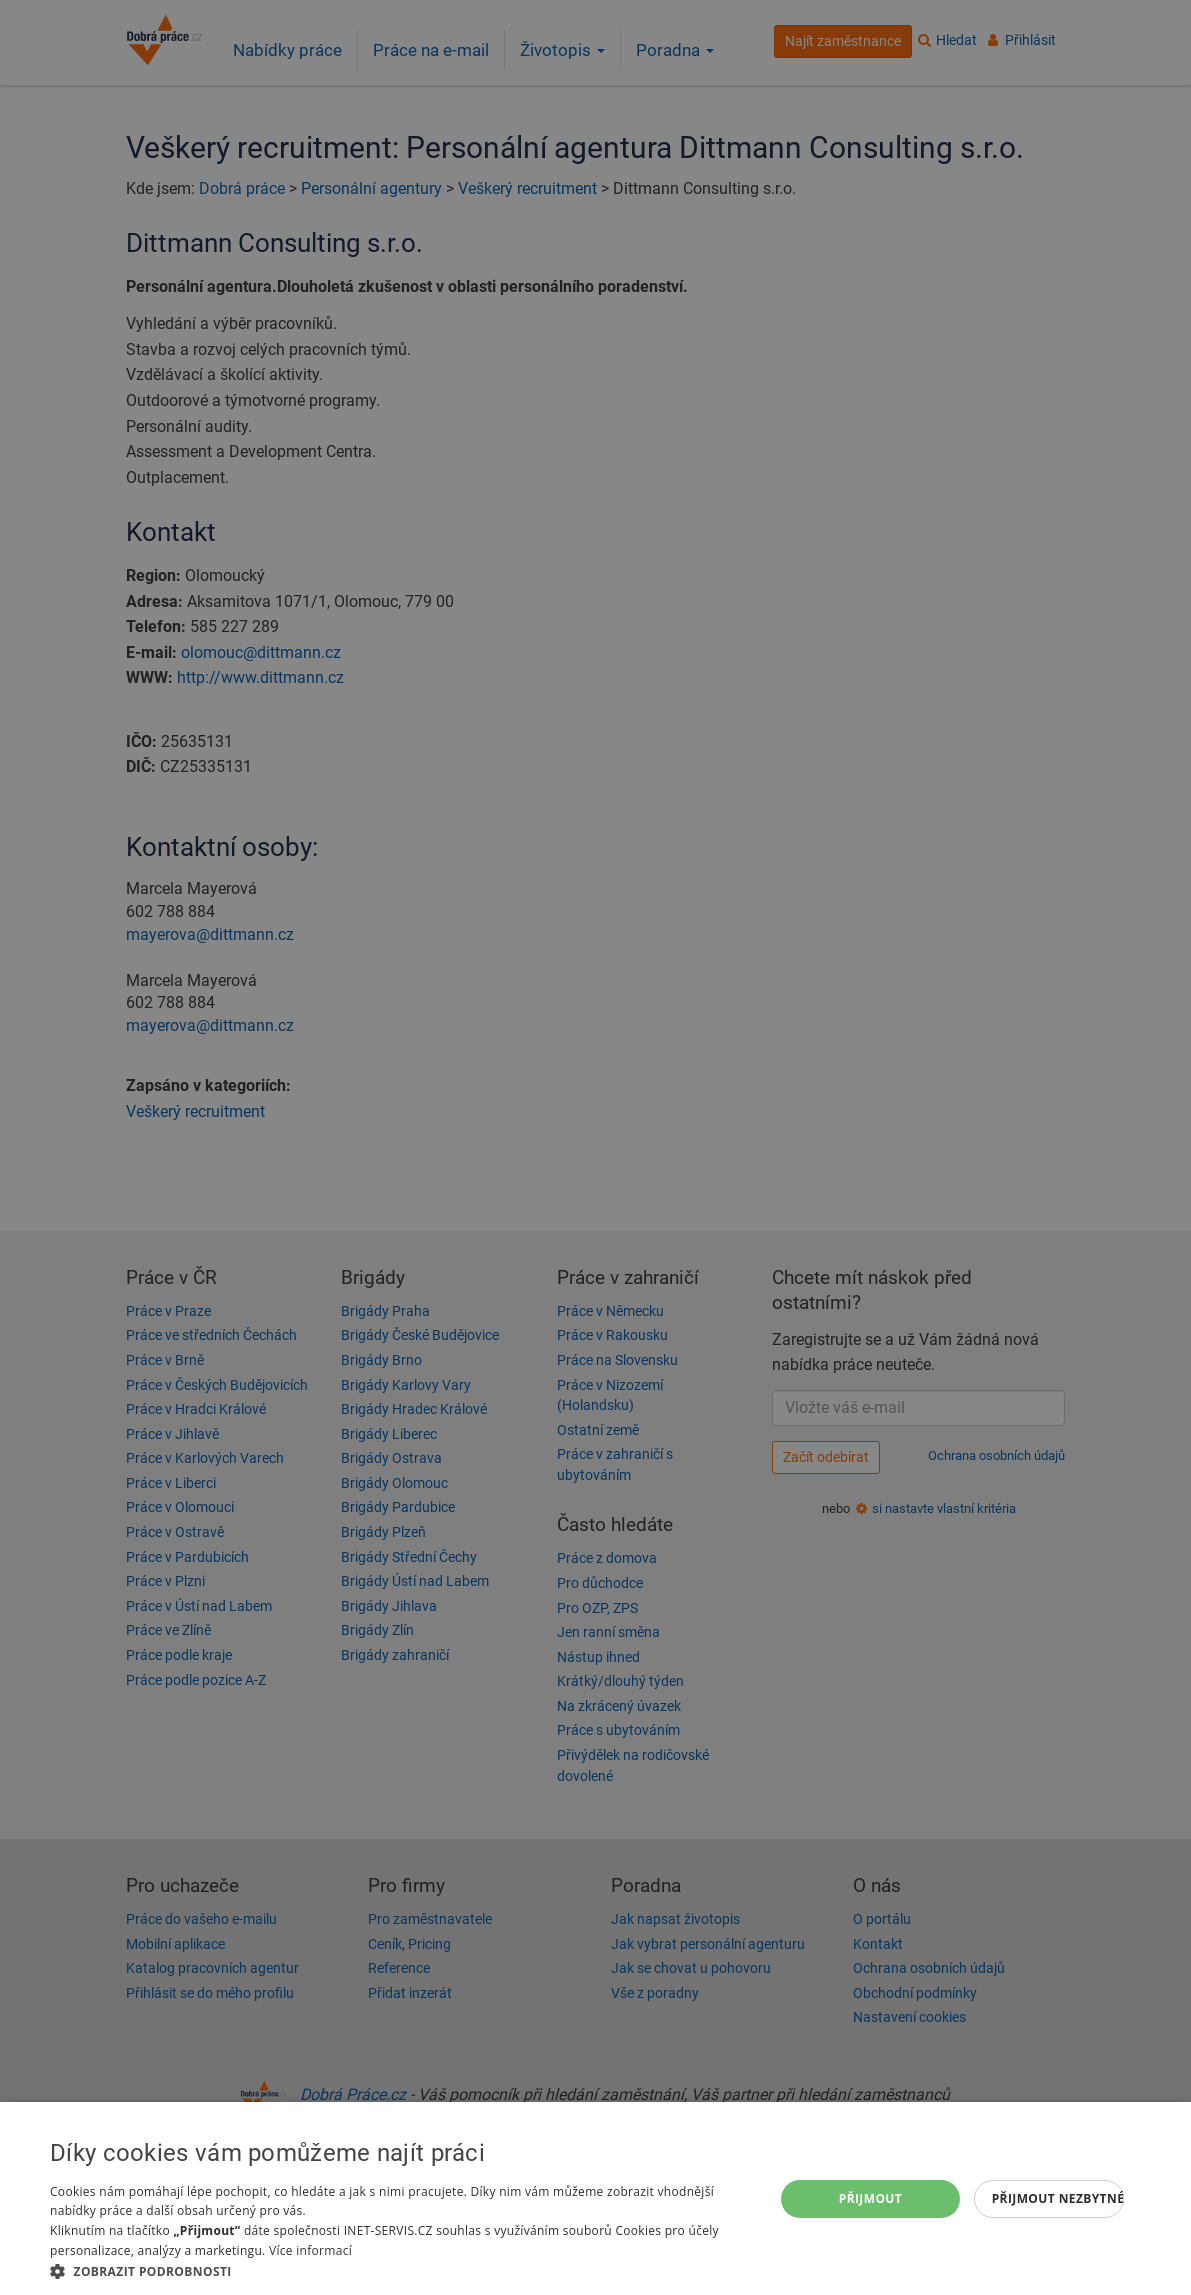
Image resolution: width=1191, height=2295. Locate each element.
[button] (401, 2270)
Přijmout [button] (871, 2198)
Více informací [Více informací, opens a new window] (310, 2250)
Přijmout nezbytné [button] (1058, 2198)
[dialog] (595, 2198)
